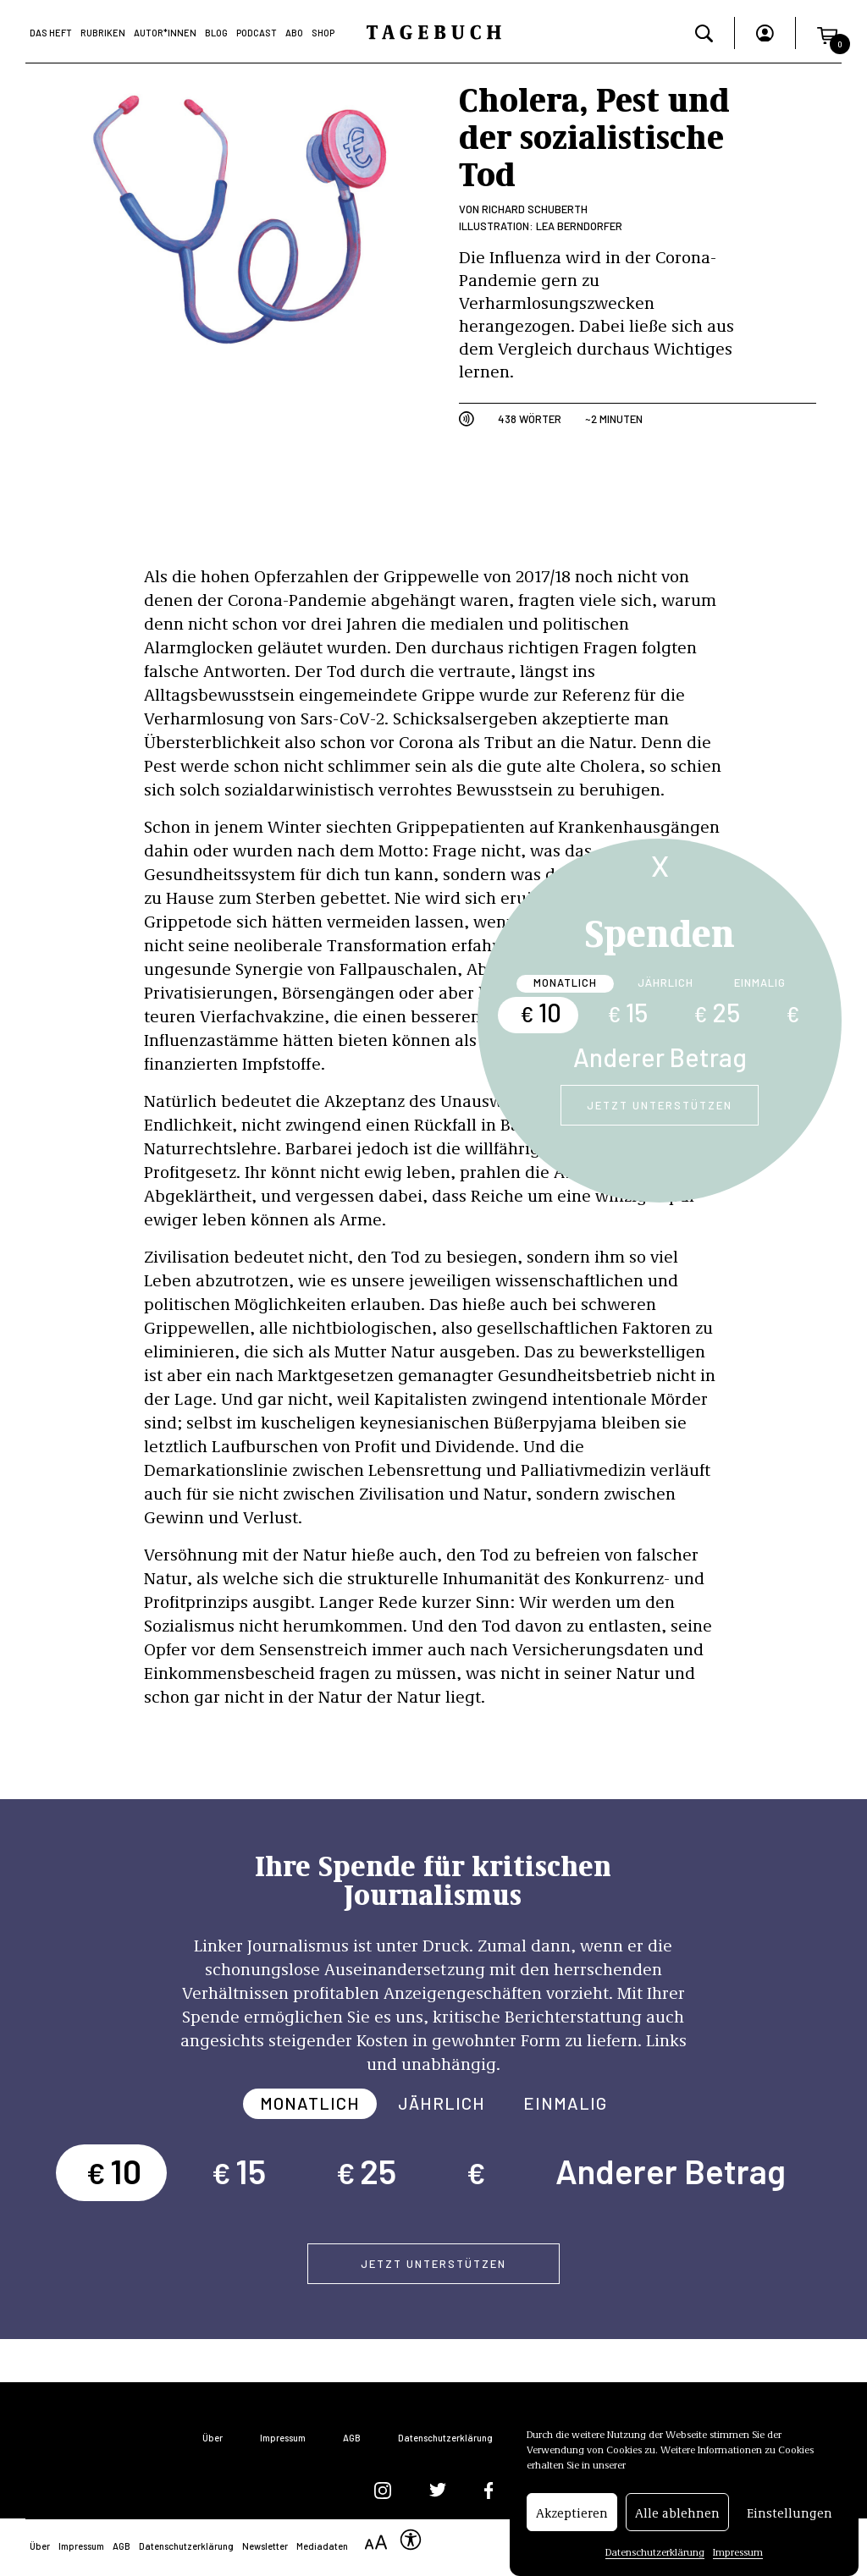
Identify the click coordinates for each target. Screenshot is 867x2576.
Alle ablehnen (677, 2512)
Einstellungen (789, 2512)
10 (540, 1012)
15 (627, 1012)
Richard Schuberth (535, 209)
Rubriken (102, 32)
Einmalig (760, 982)
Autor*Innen (165, 32)
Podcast (256, 32)
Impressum (738, 2551)
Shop (323, 32)
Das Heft (51, 32)
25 (716, 1012)
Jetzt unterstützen (659, 1105)
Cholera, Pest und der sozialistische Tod (594, 135)
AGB (352, 2437)
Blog (216, 32)
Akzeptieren (572, 2512)
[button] (827, 32)
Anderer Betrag (660, 1057)
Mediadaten (322, 2545)
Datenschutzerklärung (654, 2551)
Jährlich (665, 982)
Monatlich (565, 982)
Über (212, 2437)
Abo (294, 32)
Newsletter (265, 2545)
